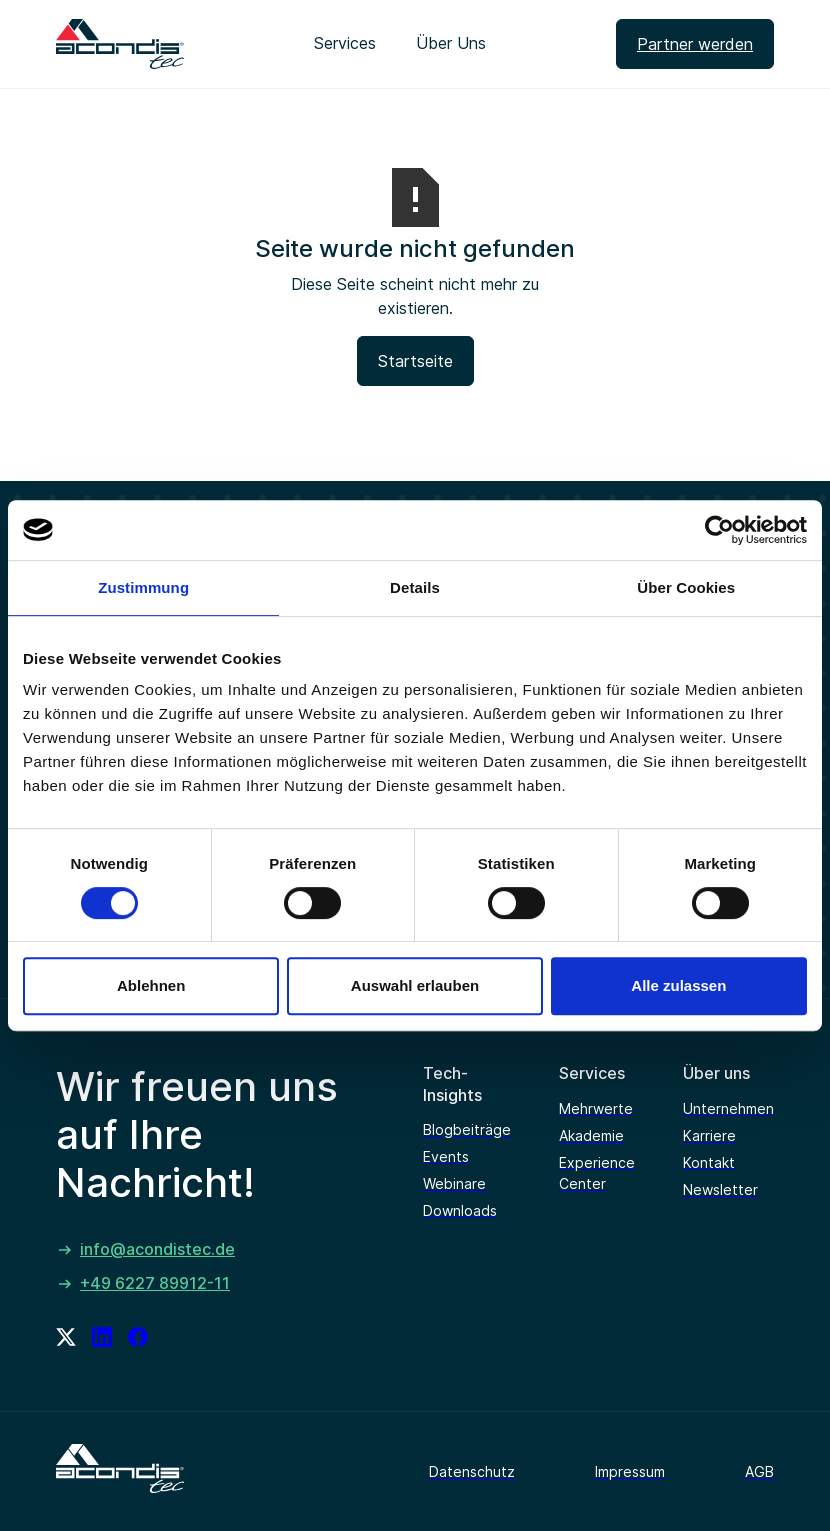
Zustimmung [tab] (143, 587)
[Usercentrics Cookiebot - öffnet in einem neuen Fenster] (719, 530)
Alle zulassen (678, 985)
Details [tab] (415, 587)
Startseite (415, 361)
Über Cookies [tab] (686, 587)
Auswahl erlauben (415, 985)
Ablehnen (151, 985)
